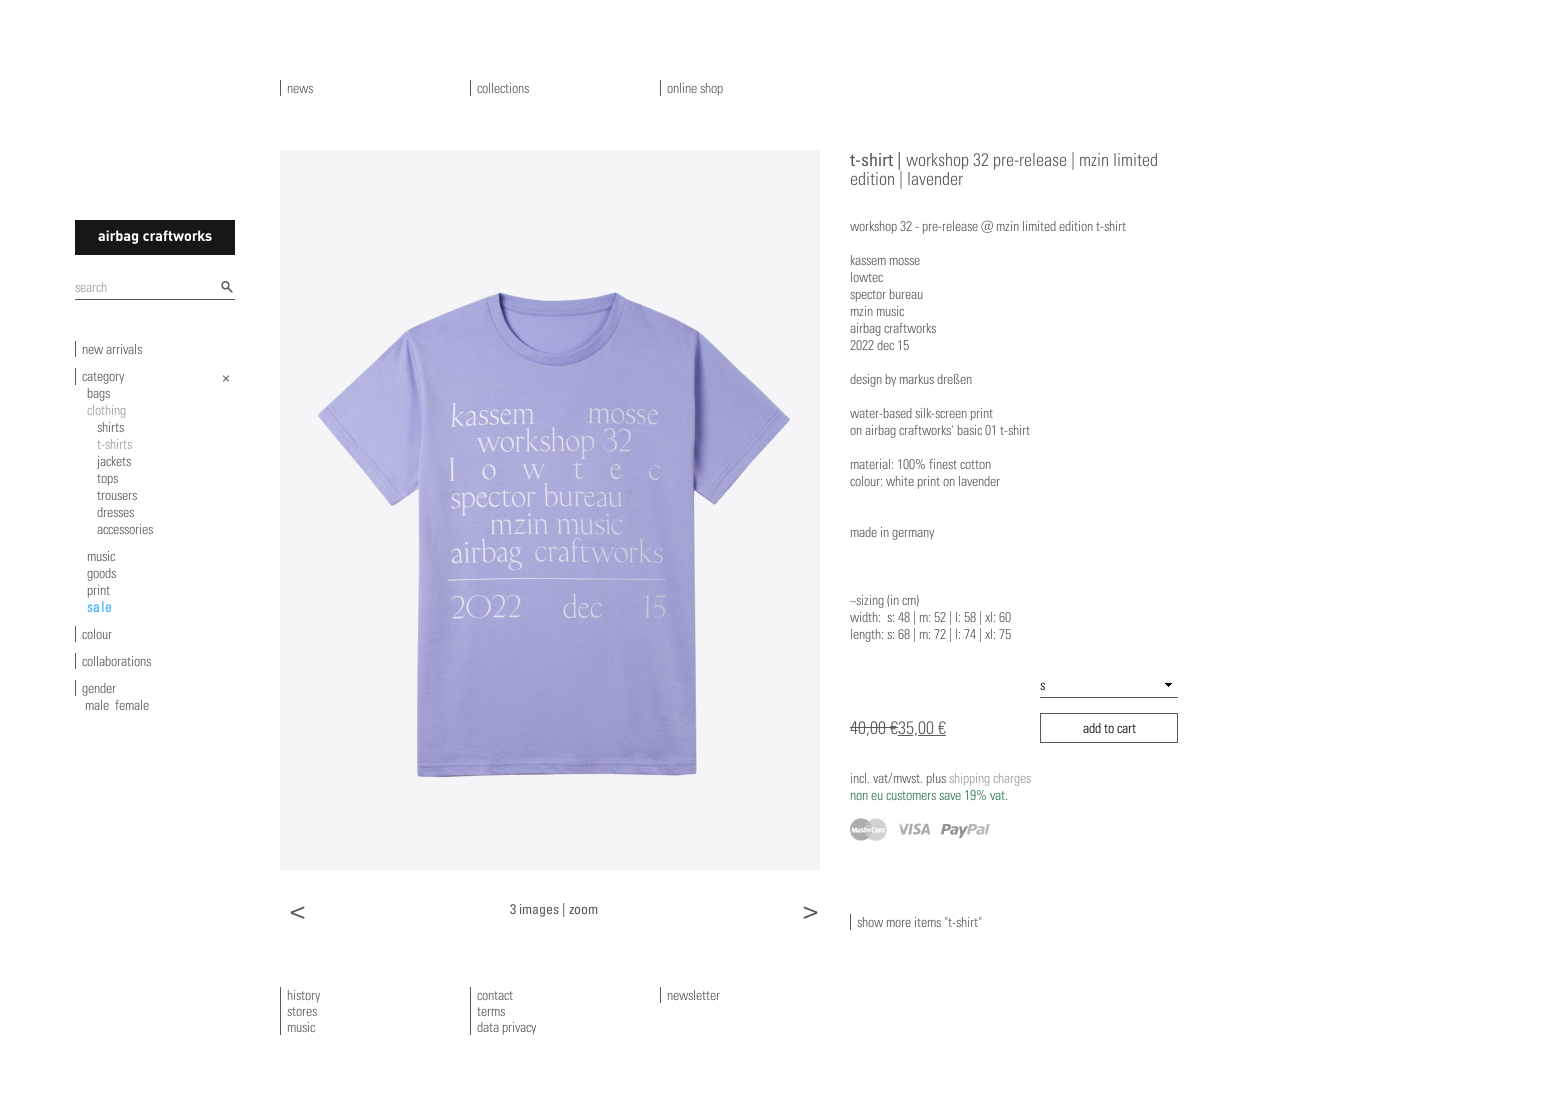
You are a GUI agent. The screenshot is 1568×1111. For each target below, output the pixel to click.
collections (503, 88)
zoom (583, 908)
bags (98, 393)
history (303, 995)
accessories (125, 529)
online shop (695, 88)
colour (97, 634)
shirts (110, 427)
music (101, 556)
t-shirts (114, 444)
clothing (106, 410)
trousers (117, 495)
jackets (114, 461)
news (300, 88)
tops (107, 478)
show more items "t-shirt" (919, 922)
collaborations (116, 661)
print (98, 590)
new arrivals (112, 349)
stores (302, 1011)
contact (495, 995)
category (103, 376)
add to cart (1109, 728)
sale (100, 607)
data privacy (506, 1027)
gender (99, 688)
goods (101, 573)
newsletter (693, 995)
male (97, 705)
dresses (115, 512)
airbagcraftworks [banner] (155, 237)
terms (491, 1011)
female (132, 705)
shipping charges (940, 786)
